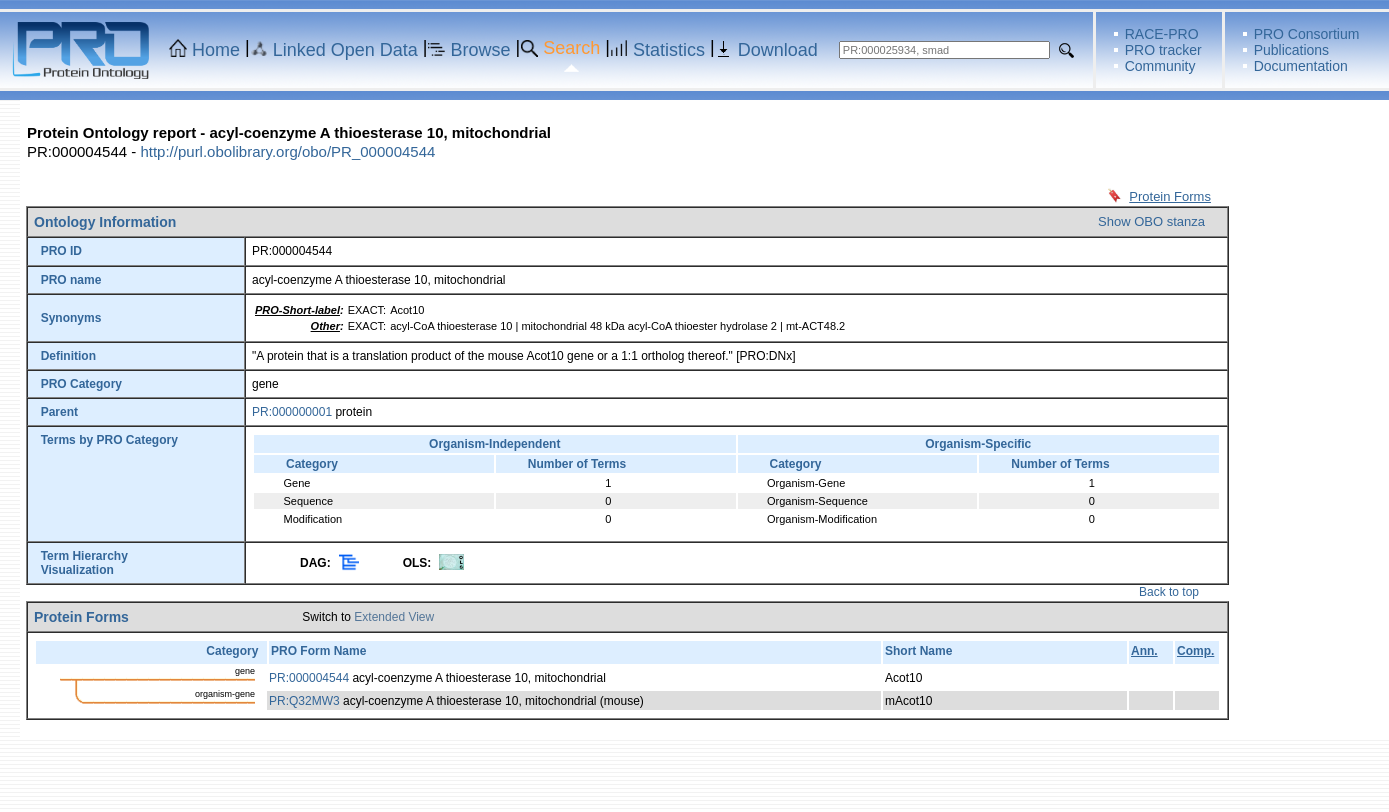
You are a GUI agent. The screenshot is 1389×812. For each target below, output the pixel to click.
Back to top (1169, 592)
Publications (1292, 50)
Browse (481, 50)
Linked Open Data (345, 50)
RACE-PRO (1162, 34)
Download (778, 50)
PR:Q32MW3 (304, 701)
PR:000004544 (309, 678)
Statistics (669, 50)
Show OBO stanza (1151, 221)
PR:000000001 (292, 412)
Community (1160, 66)
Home (216, 50)
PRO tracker (1163, 50)
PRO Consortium (1307, 34)
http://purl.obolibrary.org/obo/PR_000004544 (287, 151)
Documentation (1301, 66)
